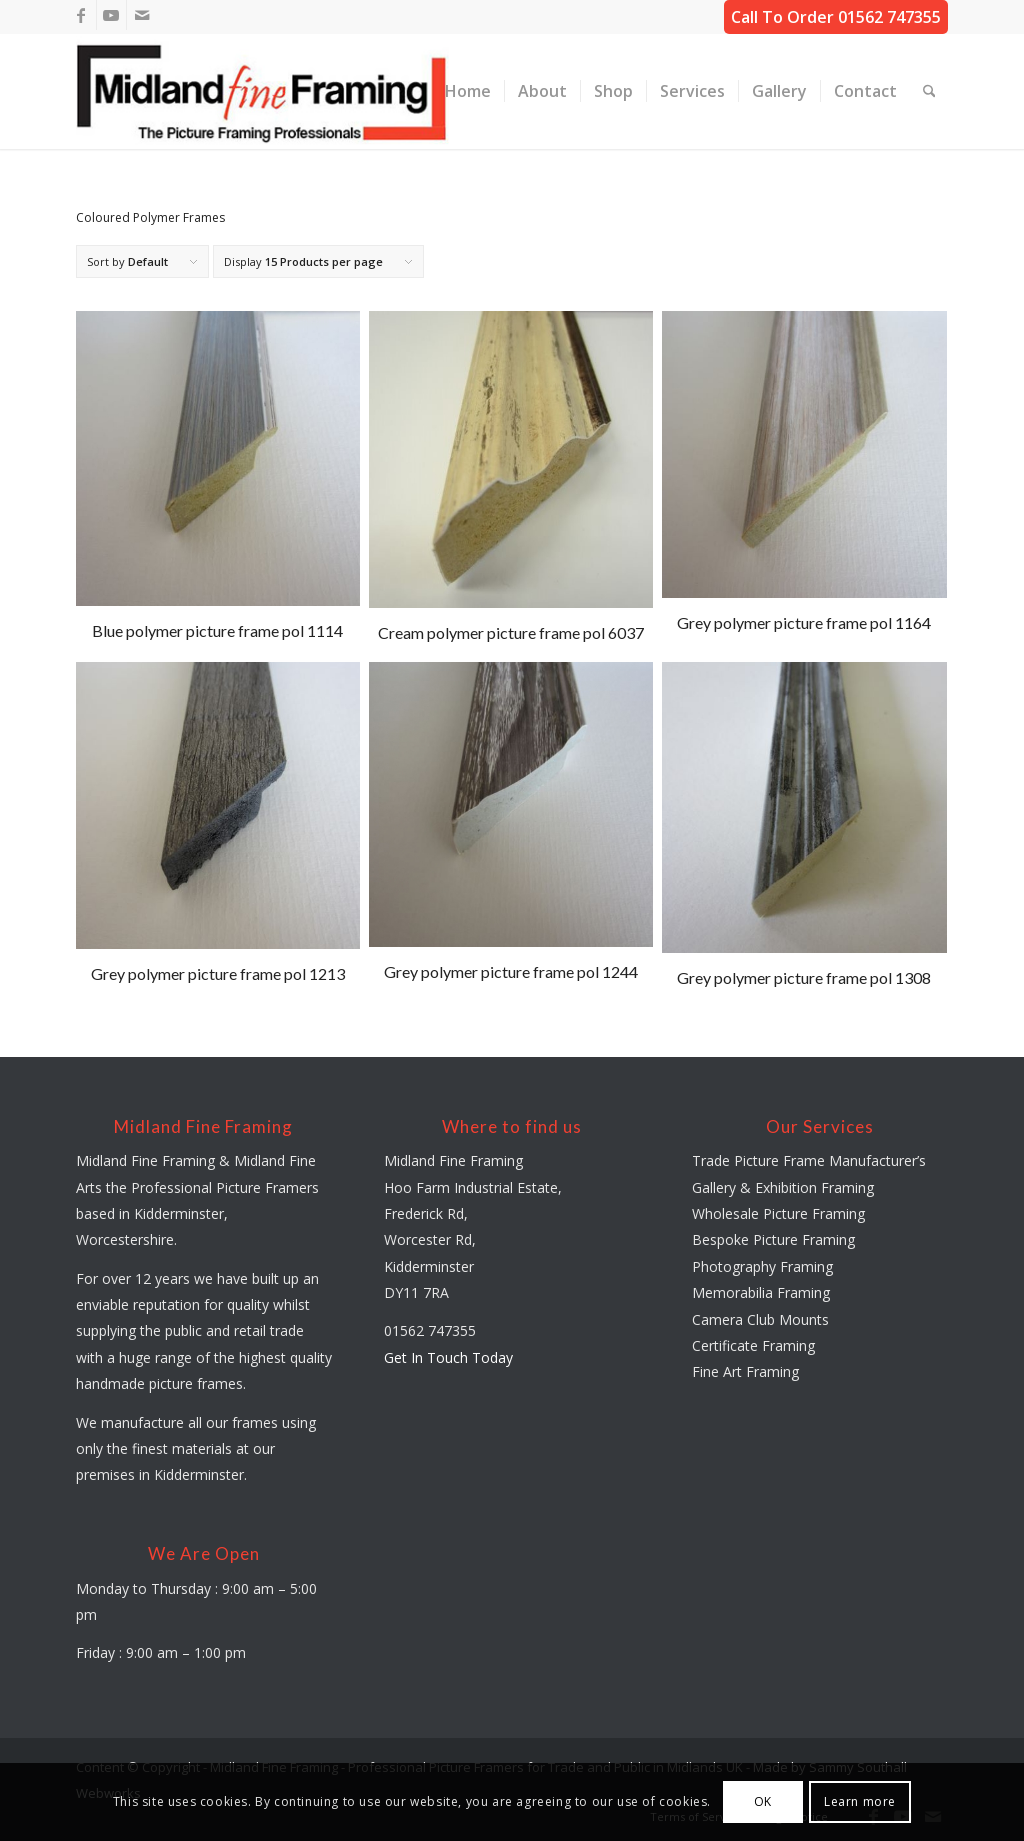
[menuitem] (468, 91)
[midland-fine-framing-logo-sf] (263, 91)
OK (763, 1801)
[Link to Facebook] (81, 15)
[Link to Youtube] (111, 15)
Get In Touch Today (448, 1357)
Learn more (860, 1801)
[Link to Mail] (142, 15)
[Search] (929, 91)
